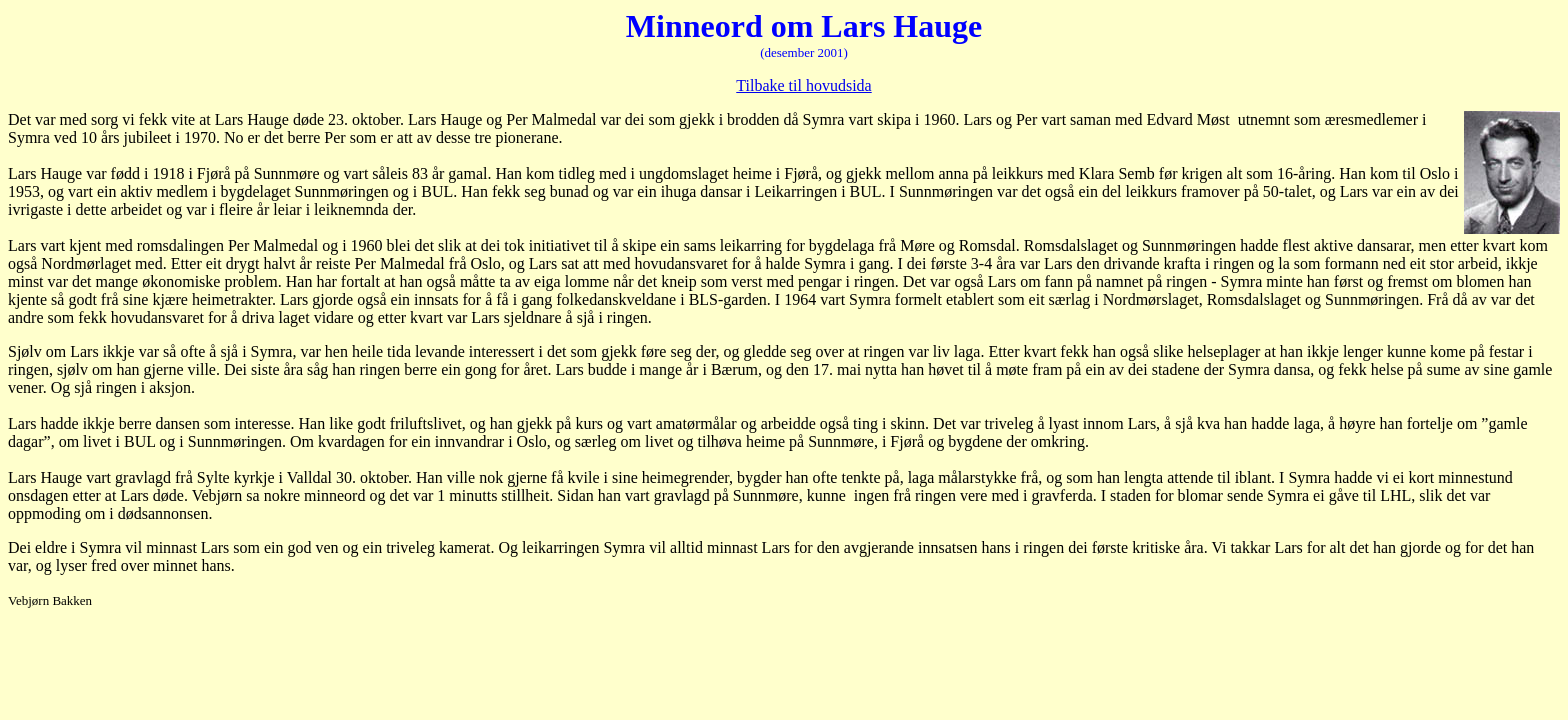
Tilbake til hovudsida (803, 85)
